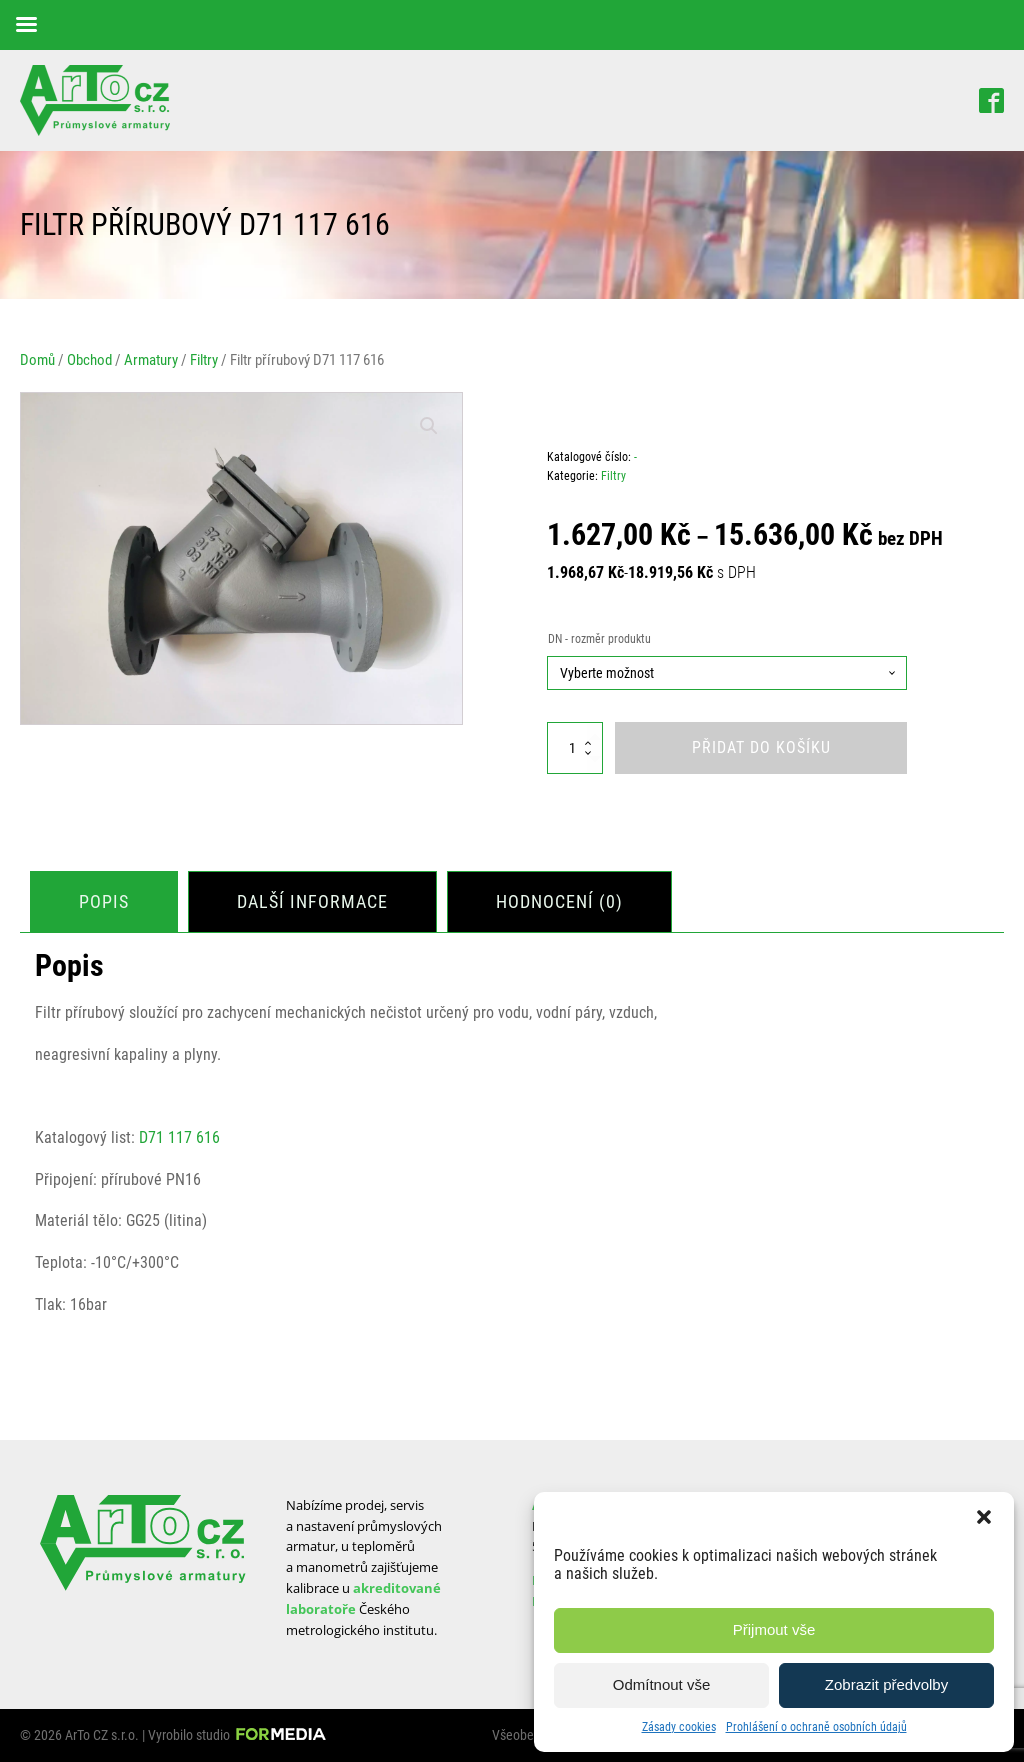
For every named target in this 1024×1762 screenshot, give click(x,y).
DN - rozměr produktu (599, 639)
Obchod (89, 360)
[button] (984, 1517)
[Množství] (575, 747)
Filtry (204, 360)
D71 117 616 (179, 1137)
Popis (104, 901)
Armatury (151, 360)
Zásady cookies (679, 1727)
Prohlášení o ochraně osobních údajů (816, 1727)
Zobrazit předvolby (886, 1684)
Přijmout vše (774, 1629)
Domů (37, 360)
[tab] (104, 902)
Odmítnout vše (662, 1684)
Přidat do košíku (761, 747)
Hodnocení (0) (559, 901)
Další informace (312, 901)
